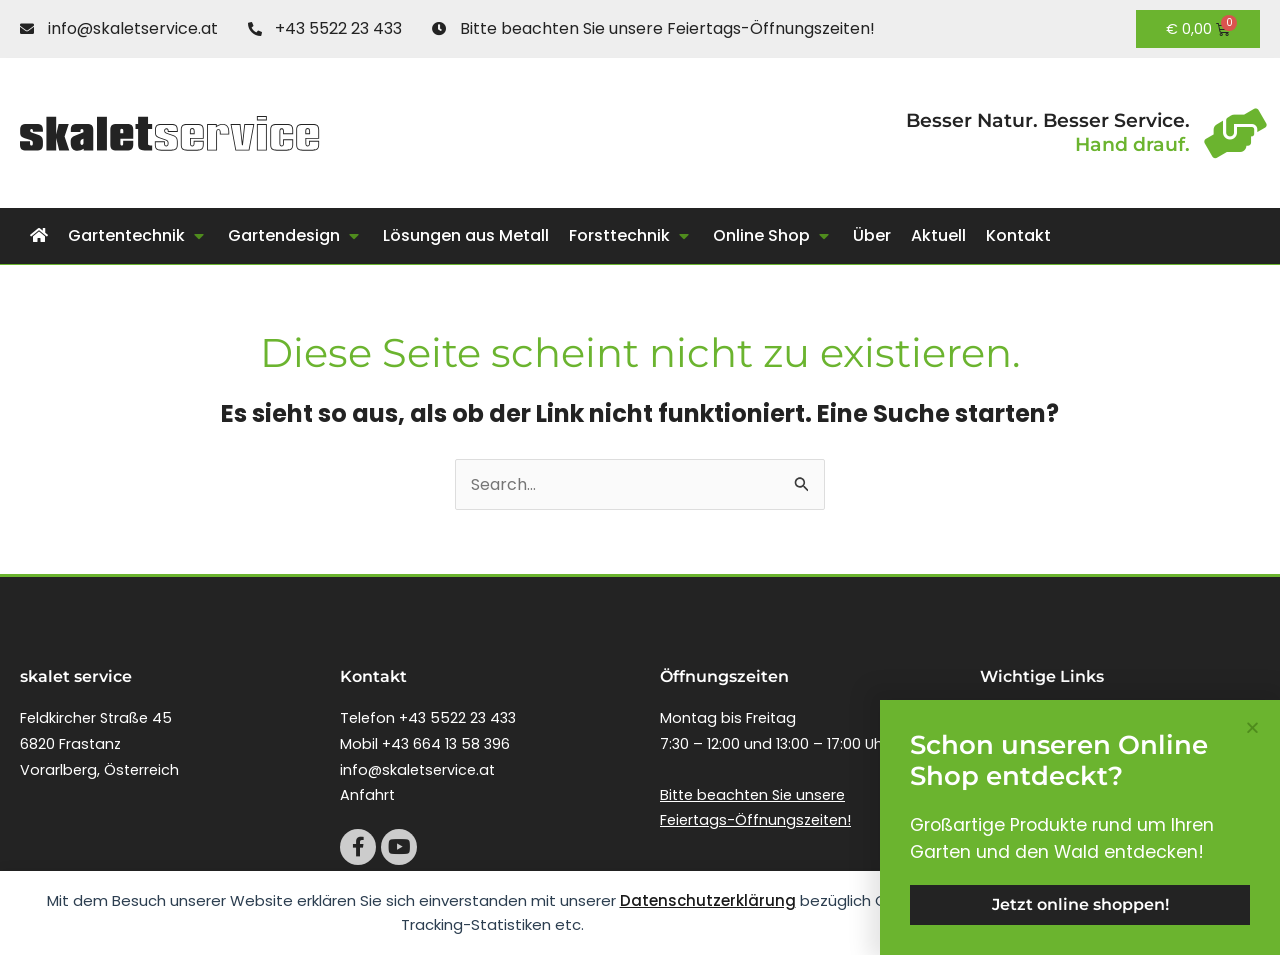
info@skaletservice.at (417, 770)
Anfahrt (367, 795)
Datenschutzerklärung (708, 900)
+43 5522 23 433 (457, 718)
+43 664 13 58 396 (446, 744)
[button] (138, 236)
